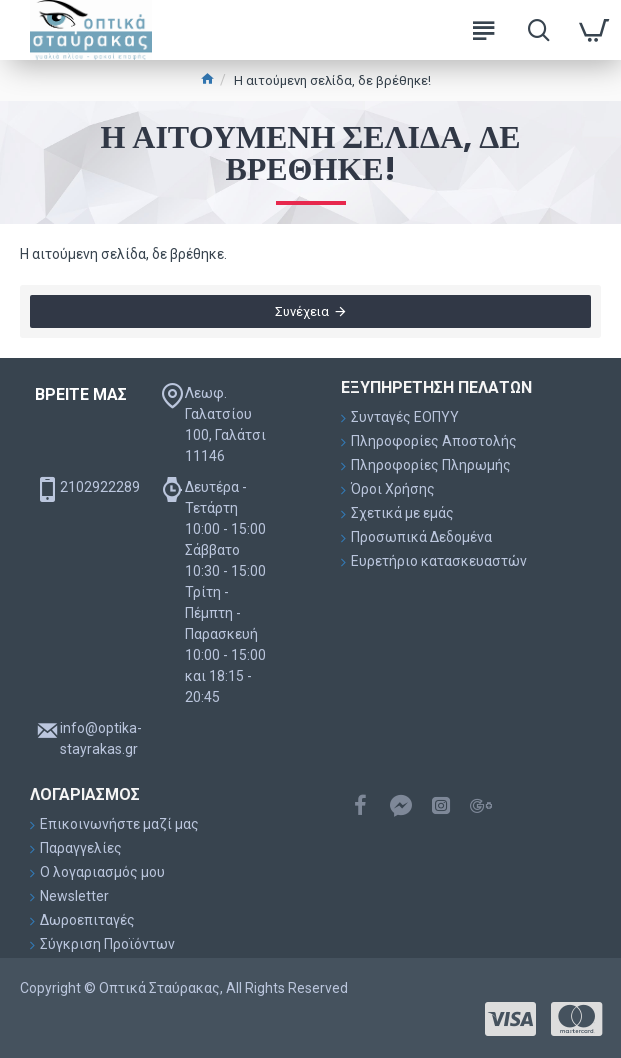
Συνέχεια (302, 311)
